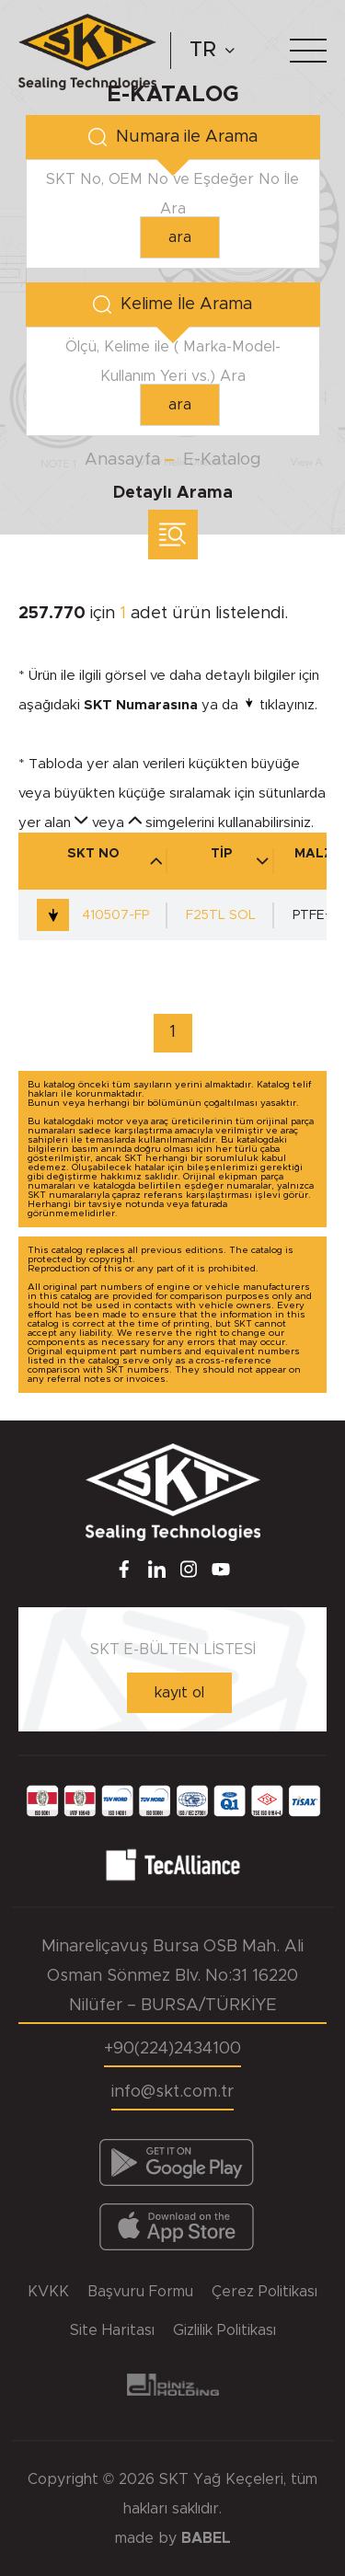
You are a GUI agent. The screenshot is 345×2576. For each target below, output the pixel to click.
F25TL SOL (221, 915)
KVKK (48, 2291)
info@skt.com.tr (172, 2092)
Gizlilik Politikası (224, 2330)
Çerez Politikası (264, 2291)
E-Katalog (222, 460)
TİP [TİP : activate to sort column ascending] (240, 857)
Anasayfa (122, 460)
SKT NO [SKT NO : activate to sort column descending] (115, 857)
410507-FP (93, 915)
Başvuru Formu (140, 2291)
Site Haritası (112, 2330)
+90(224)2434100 (172, 2049)
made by (173, 2538)
